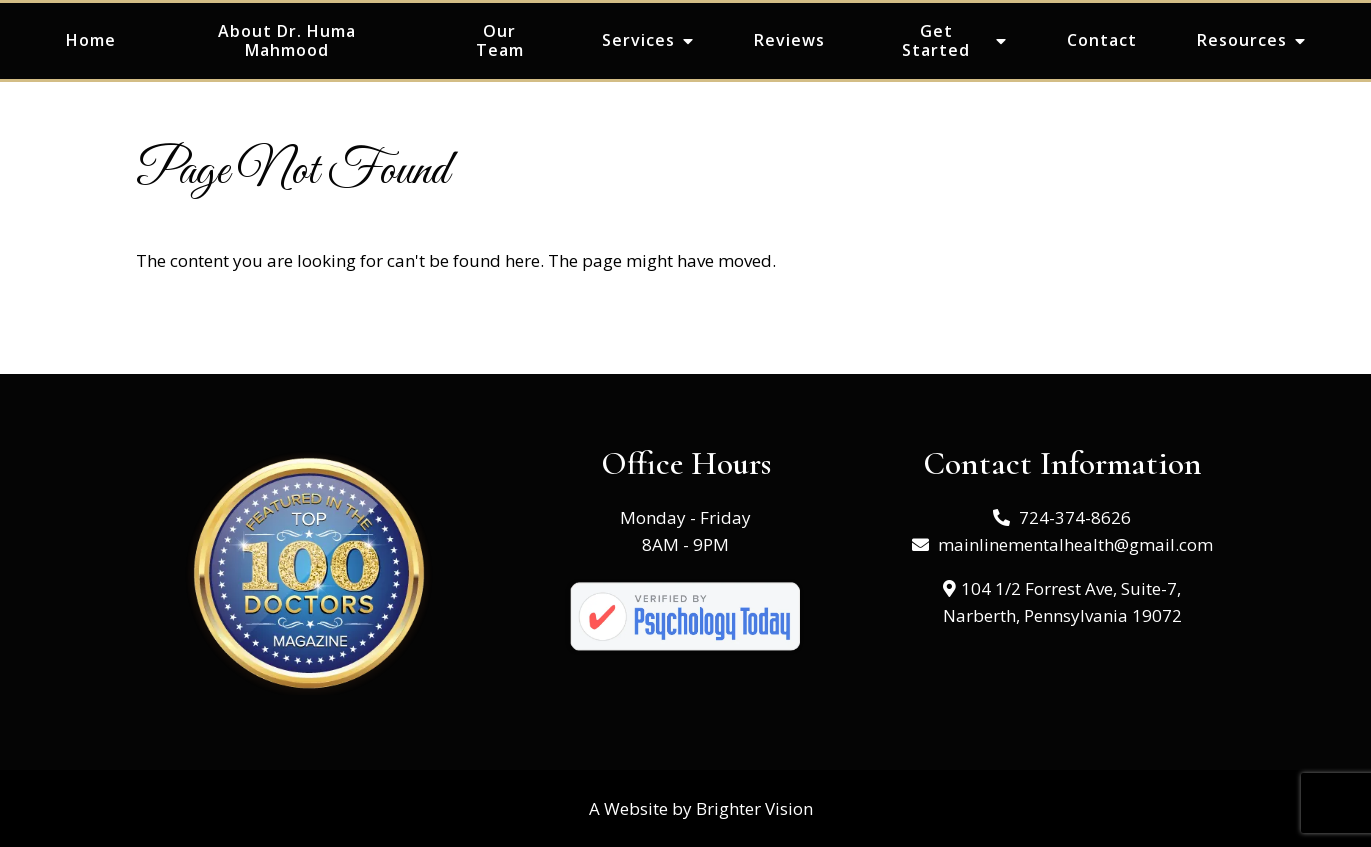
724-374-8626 (1075, 517)
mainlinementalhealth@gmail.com (1075, 544)
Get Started (936, 40)
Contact (1102, 40)
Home (91, 40)
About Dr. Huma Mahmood (287, 40)
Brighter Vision (754, 808)
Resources (1242, 40)
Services (638, 40)
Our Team (500, 40)
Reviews (789, 40)
